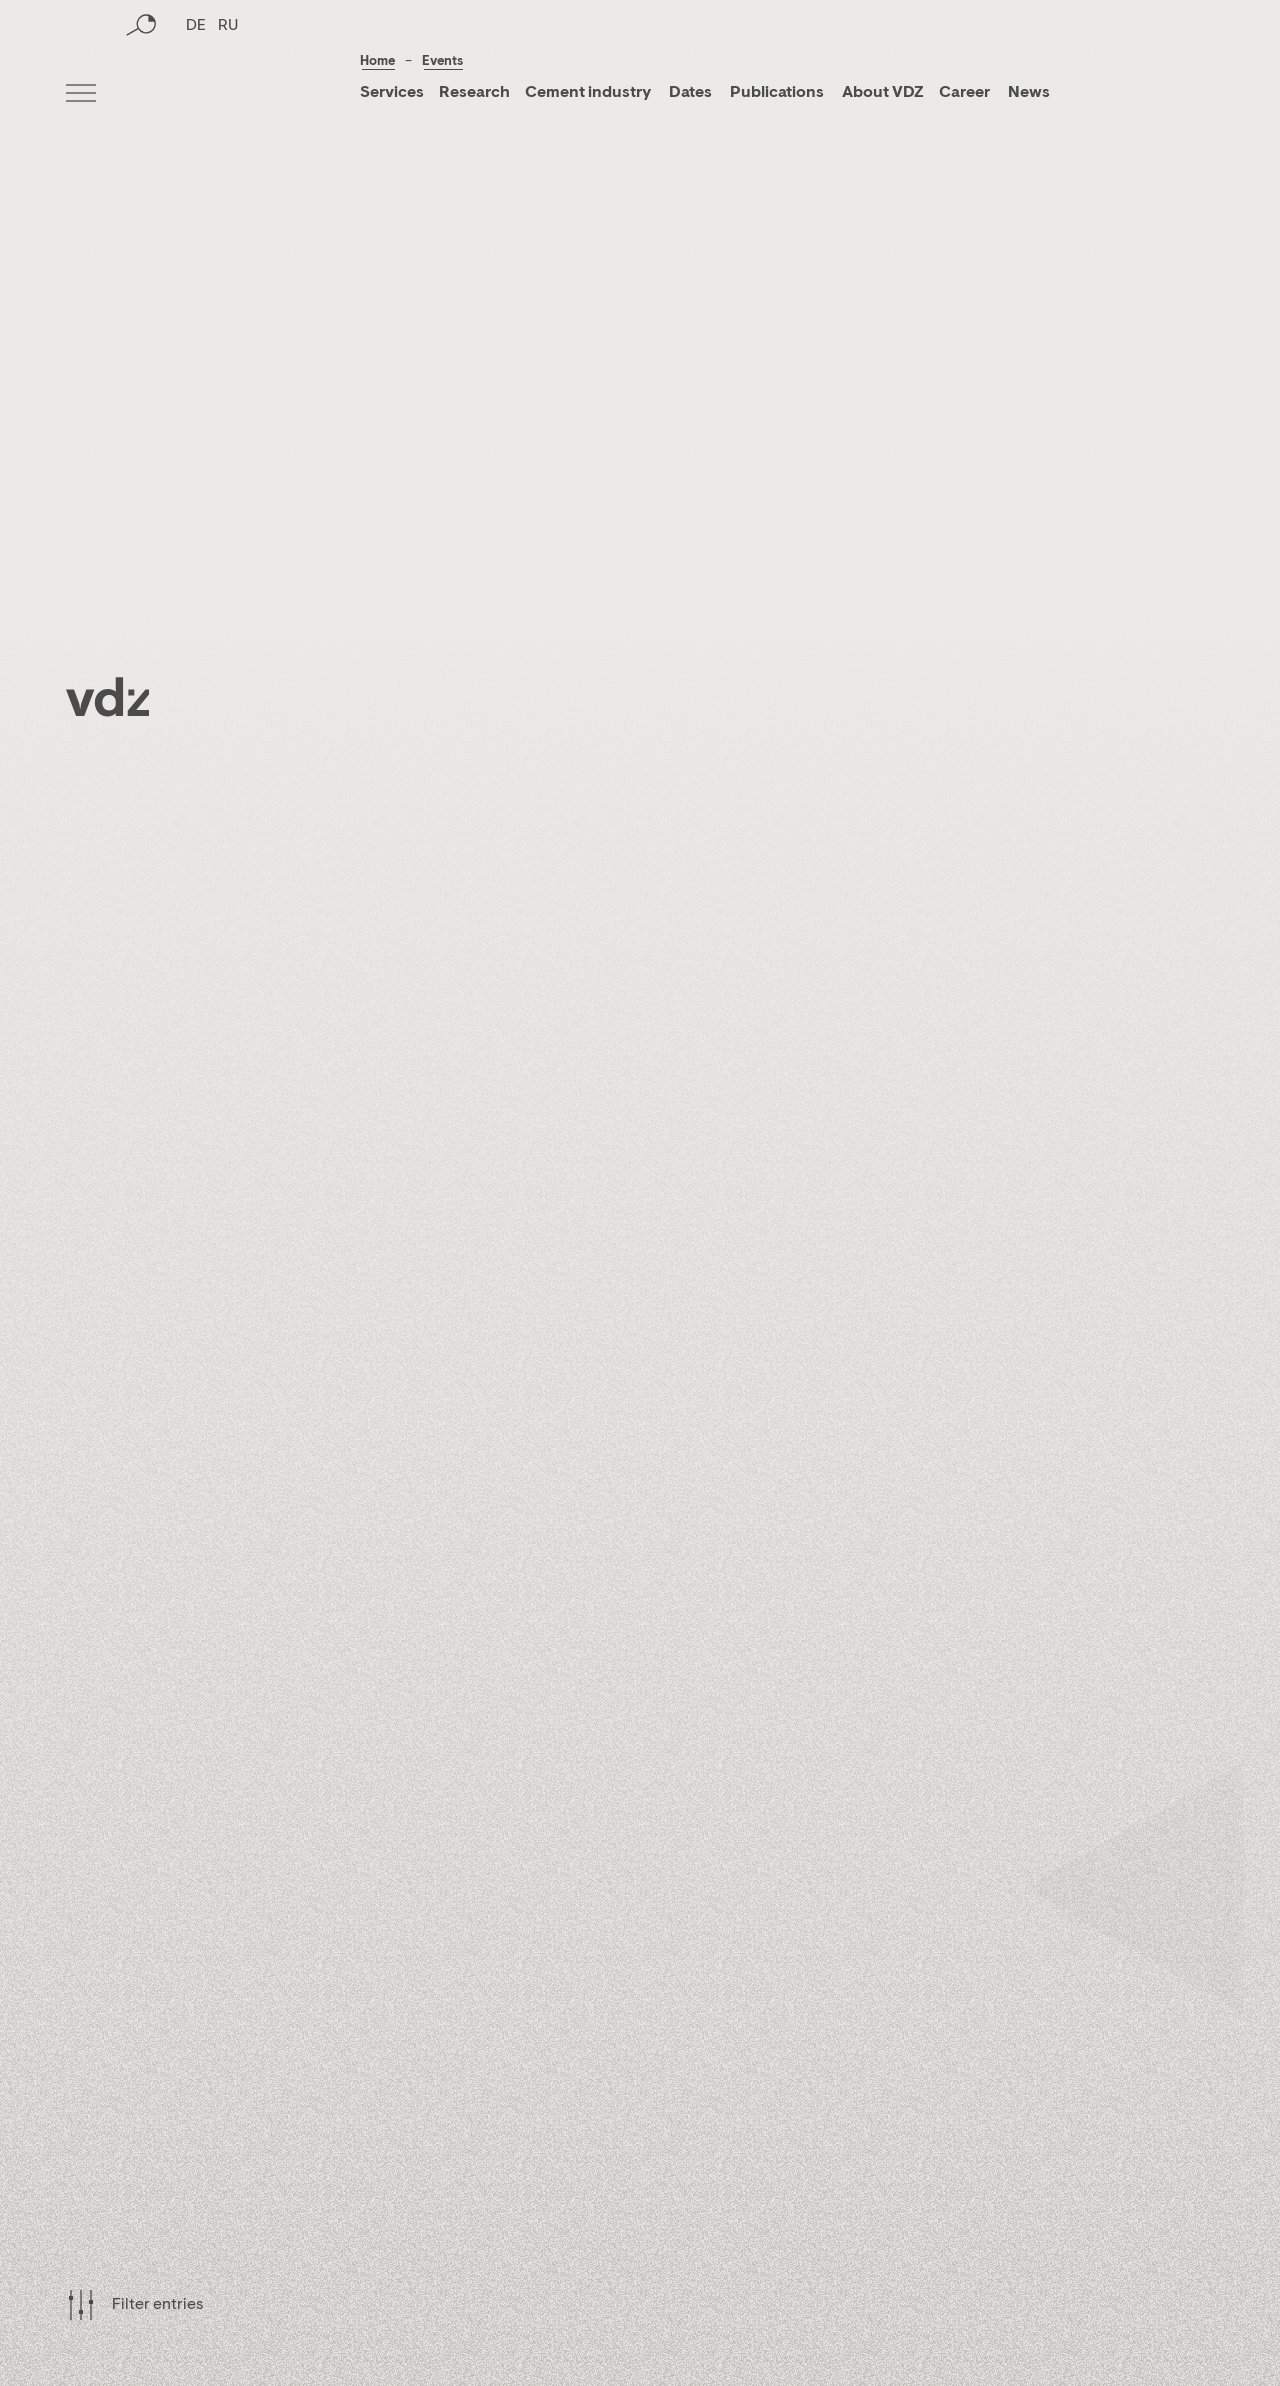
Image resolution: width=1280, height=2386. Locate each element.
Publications (778, 93)
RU (228, 95)
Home (377, 61)
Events (442, 61)
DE (196, 95)
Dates (690, 93)
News (1027, 93)
